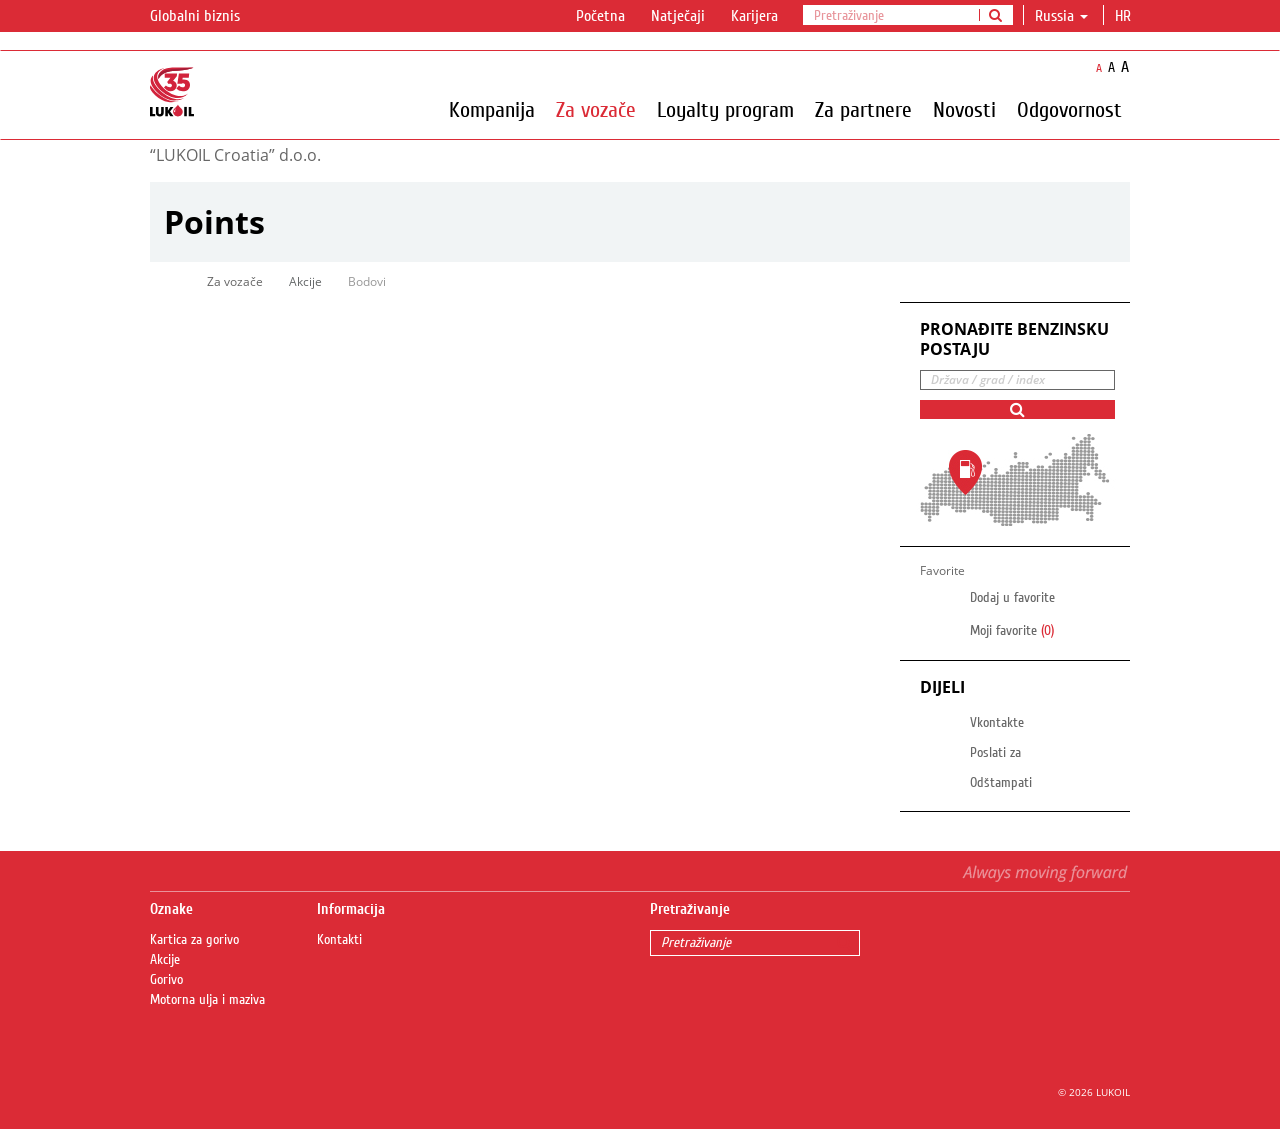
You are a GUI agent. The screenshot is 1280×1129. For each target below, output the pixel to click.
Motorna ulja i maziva (207, 1000)
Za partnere (863, 109)
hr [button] (1125, 16)
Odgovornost (1069, 109)
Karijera (754, 16)
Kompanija (492, 109)
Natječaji (678, 16)
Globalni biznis (207, 17)
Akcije (305, 281)
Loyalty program (725, 109)
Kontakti (339, 940)
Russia (1061, 16)
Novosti (964, 109)
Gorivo (166, 980)
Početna (600, 16)
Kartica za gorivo (194, 940)
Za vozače (596, 109)
